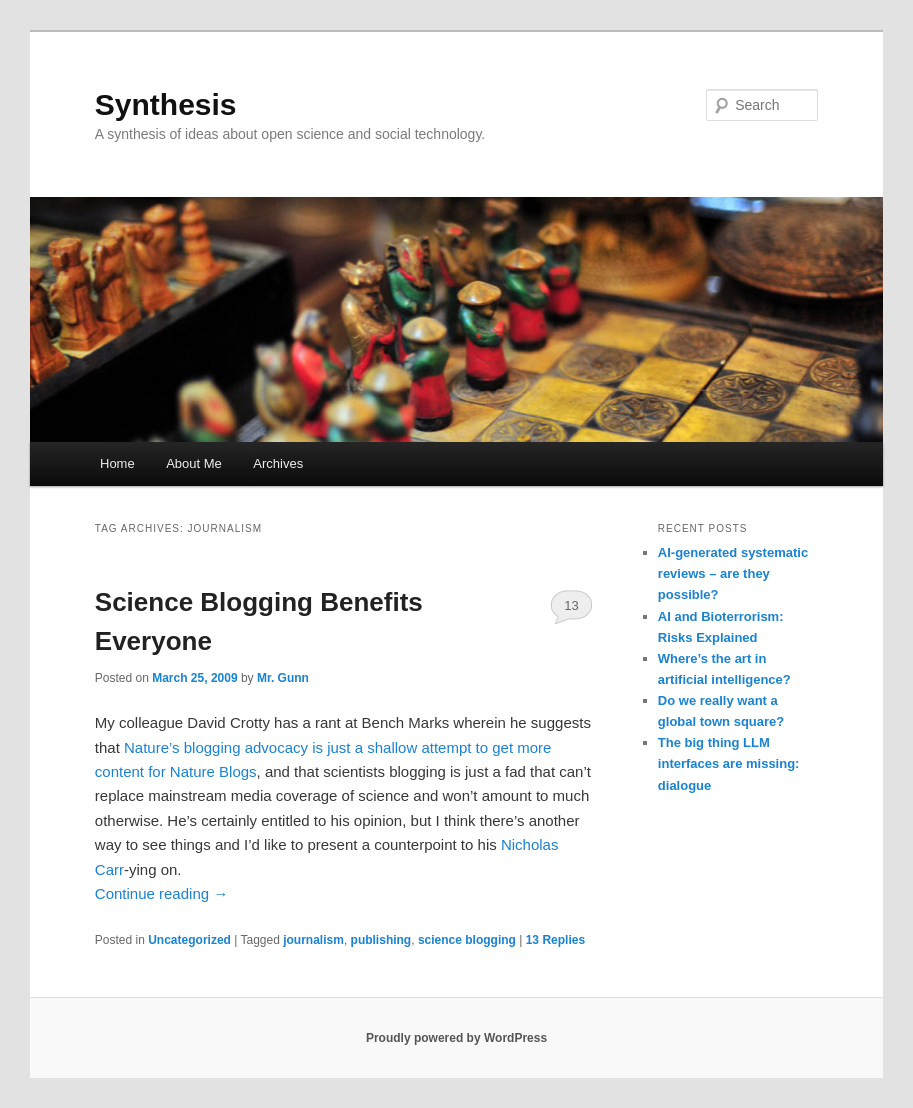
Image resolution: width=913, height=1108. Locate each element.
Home (117, 463)
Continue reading (161, 893)
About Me (194, 463)
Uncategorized (189, 940)
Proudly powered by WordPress (456, 1038)
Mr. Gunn (283, 678)
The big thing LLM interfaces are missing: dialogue (729, 763)
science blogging (467, 940)
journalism (313, 940)
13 (571, 605)
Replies (555, 940)
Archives (278, 463)
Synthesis (166, 104)
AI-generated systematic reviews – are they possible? (733, 573)
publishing (381, 940)
